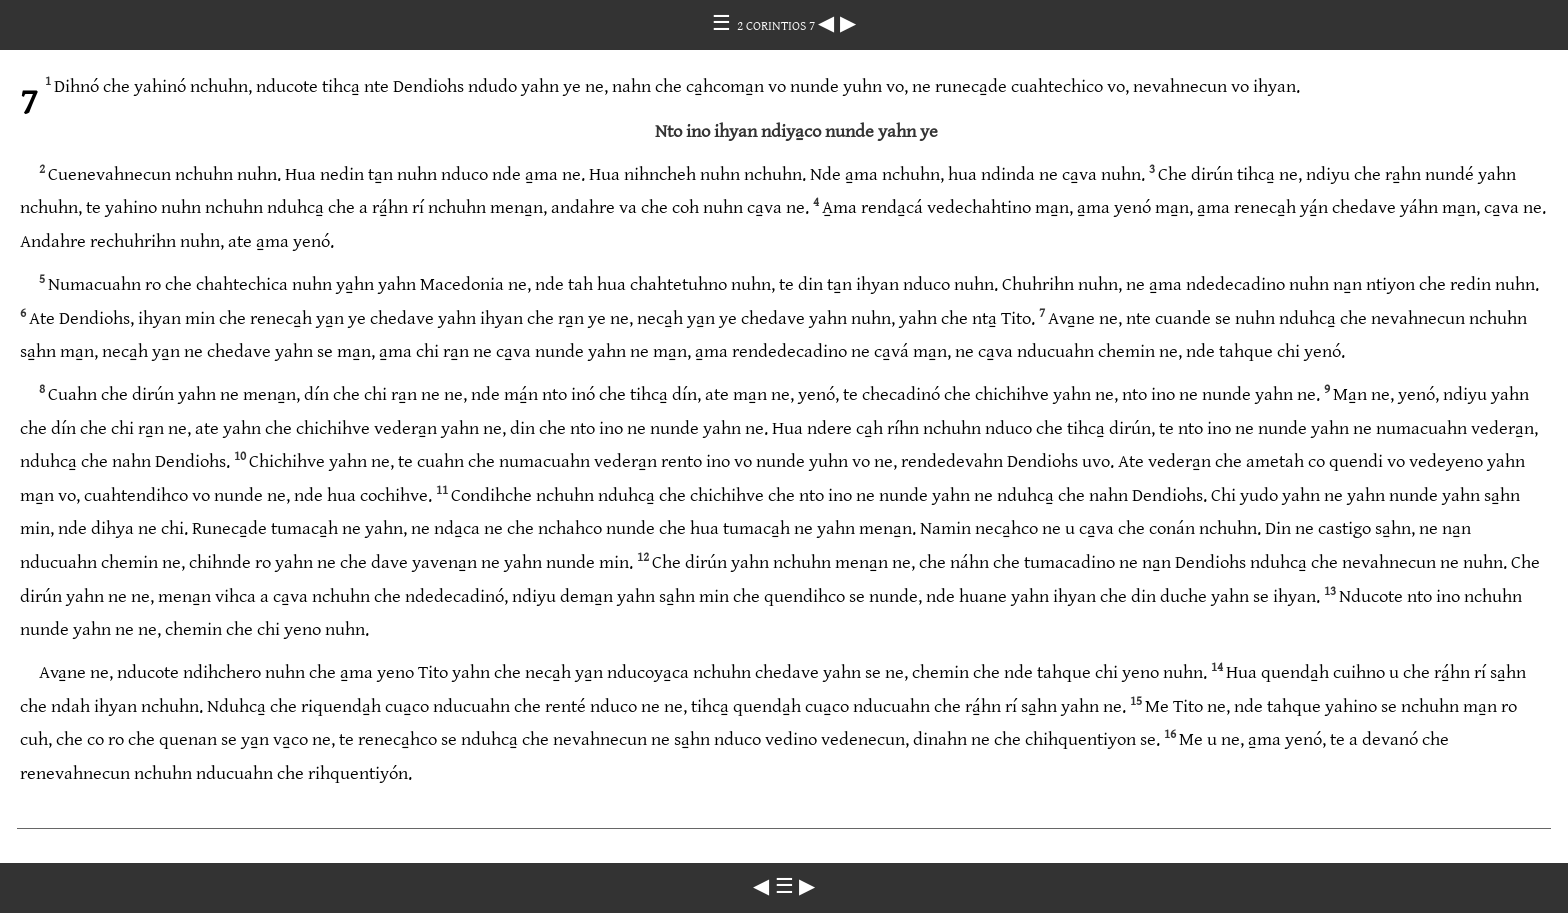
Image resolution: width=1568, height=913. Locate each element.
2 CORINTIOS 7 (777, 26)
